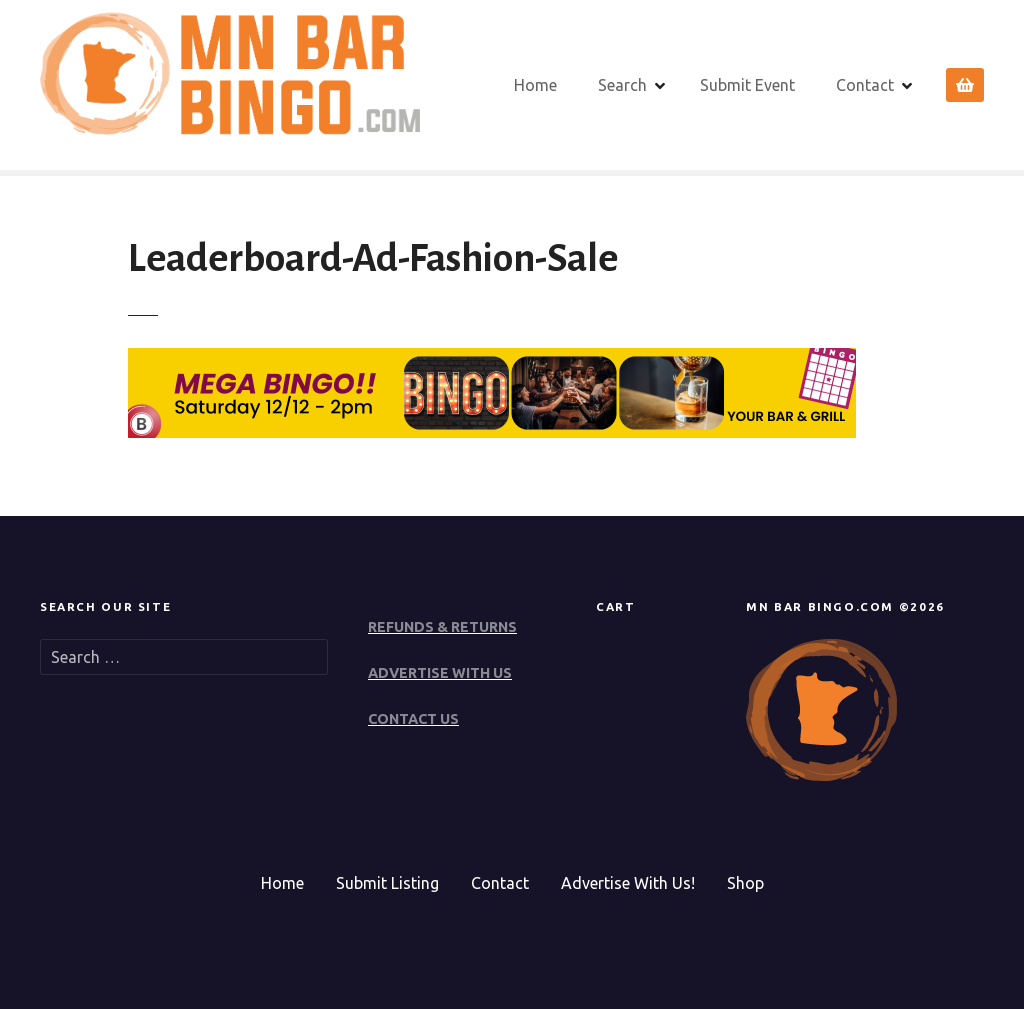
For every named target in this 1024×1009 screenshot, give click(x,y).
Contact (865, 85)
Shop (745, 883)
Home (535, 85)
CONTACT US (413, 719)
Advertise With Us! (628, 883)
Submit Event (747, 85)
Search (622, 85)
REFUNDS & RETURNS (442, 627)
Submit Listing (387, 883)
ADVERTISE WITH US (440, 673)
